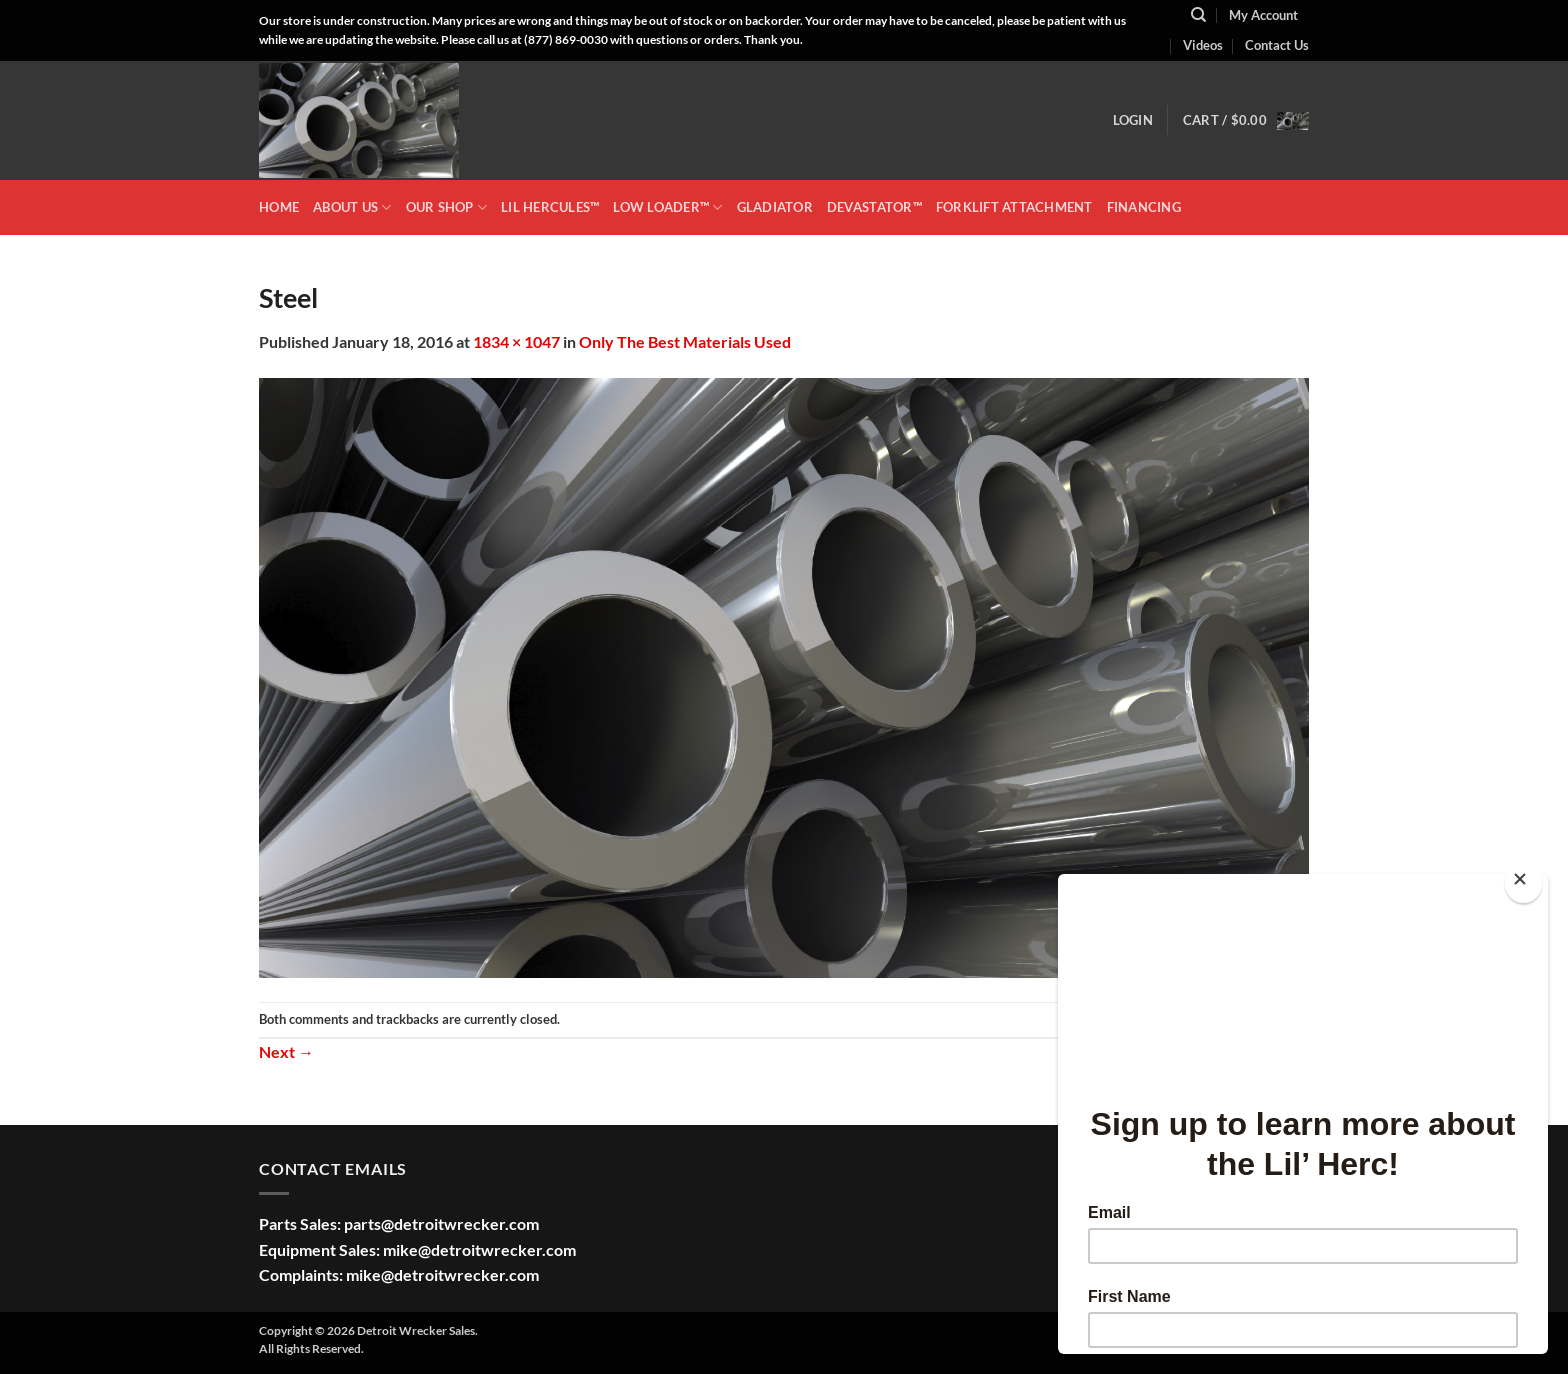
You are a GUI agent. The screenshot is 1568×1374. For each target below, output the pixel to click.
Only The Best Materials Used (685, 341)
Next (286, 1051)
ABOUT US (352, 207)
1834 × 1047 (516, 341)
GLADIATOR (775, 207)
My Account (1263, 15)
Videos (1203, 45)
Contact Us (1277, 45)
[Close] (1523, 883)
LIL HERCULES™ (550, 207)
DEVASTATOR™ (874, 207)
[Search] (1198, 15)
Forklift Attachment (1014, 207)
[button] (1133, 120)
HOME (279, 207)
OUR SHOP (447, 207)
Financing (1144, 207)
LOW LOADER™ (667, 207)
